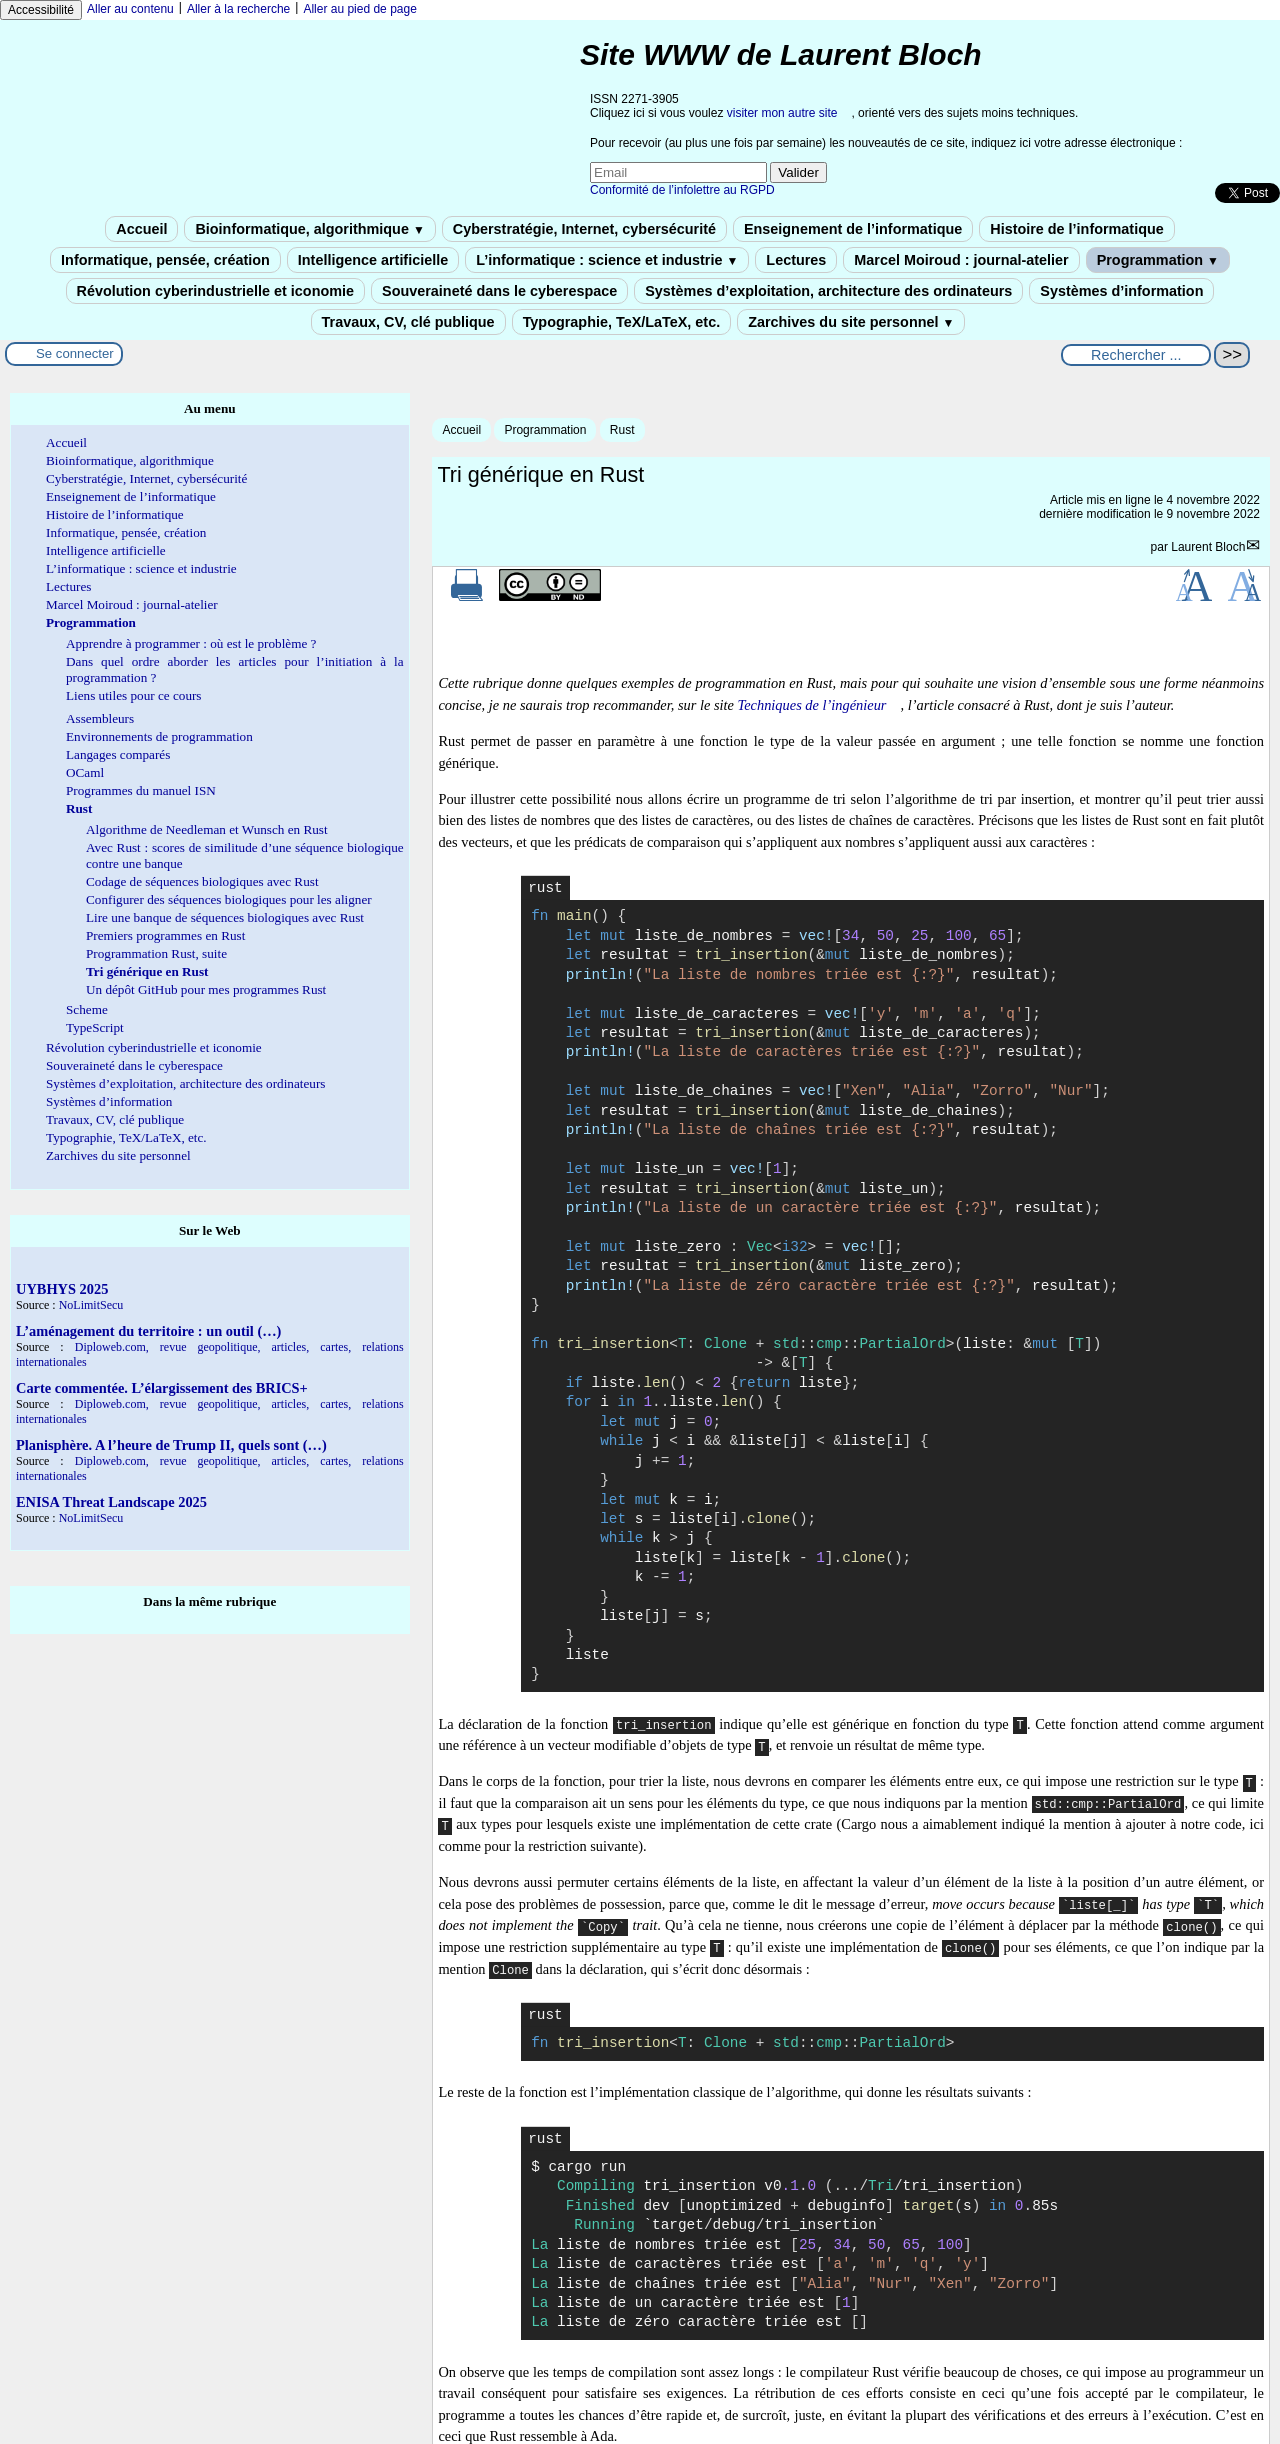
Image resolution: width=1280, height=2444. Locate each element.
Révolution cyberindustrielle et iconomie (215, 291)
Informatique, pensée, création (165, 260)
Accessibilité (41, 10)
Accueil (141, 229)
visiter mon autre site (782, 113)
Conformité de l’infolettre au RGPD (682, 190)
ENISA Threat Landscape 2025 (111, 1502)
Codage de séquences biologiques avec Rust (202, 881)
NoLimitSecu (91, 1305)
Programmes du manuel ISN (141, 790)
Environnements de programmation (159, 736)
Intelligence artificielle (373, 260)
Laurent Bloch (1208, 547)
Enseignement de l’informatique (853, 229)
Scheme (87, 1009)
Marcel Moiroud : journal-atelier (961, 260)
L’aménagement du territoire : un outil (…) (148, 1331)
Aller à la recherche (238, 9)
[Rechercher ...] (1136, 355)
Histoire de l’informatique (1077, 229)
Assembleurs (100, 718)
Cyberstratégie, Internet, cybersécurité (584, 229)
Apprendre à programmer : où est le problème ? (191, 643)
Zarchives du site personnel (851, 322)
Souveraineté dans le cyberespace (499, 291)
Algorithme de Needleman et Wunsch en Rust (207, 829)
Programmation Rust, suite (156, 953)
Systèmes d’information (1121, 291)
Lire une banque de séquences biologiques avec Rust (225, 917)
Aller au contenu (130, 9)
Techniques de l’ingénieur (812, 705)
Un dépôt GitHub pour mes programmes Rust (206, 989)
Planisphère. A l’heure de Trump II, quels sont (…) (171, 1445)
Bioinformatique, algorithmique (309, 229)
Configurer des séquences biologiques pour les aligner (229, 899)
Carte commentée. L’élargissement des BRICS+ (162, 1388)
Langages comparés (118, 754)
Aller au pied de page (359, 9)
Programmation (1158, 260)
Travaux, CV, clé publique (408, 322)
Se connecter (75, 353)
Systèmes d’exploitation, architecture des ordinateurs (828, 291)
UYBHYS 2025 (62, 1289)
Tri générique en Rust (147, 971)
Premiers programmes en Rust (165, 935)
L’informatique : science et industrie (607, 260)
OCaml (85, 772)
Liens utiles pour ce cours (134, 695)
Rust (622, 430)
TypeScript (95, 1027)
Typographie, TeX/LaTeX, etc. (622, 322)
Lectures (796, 260)
